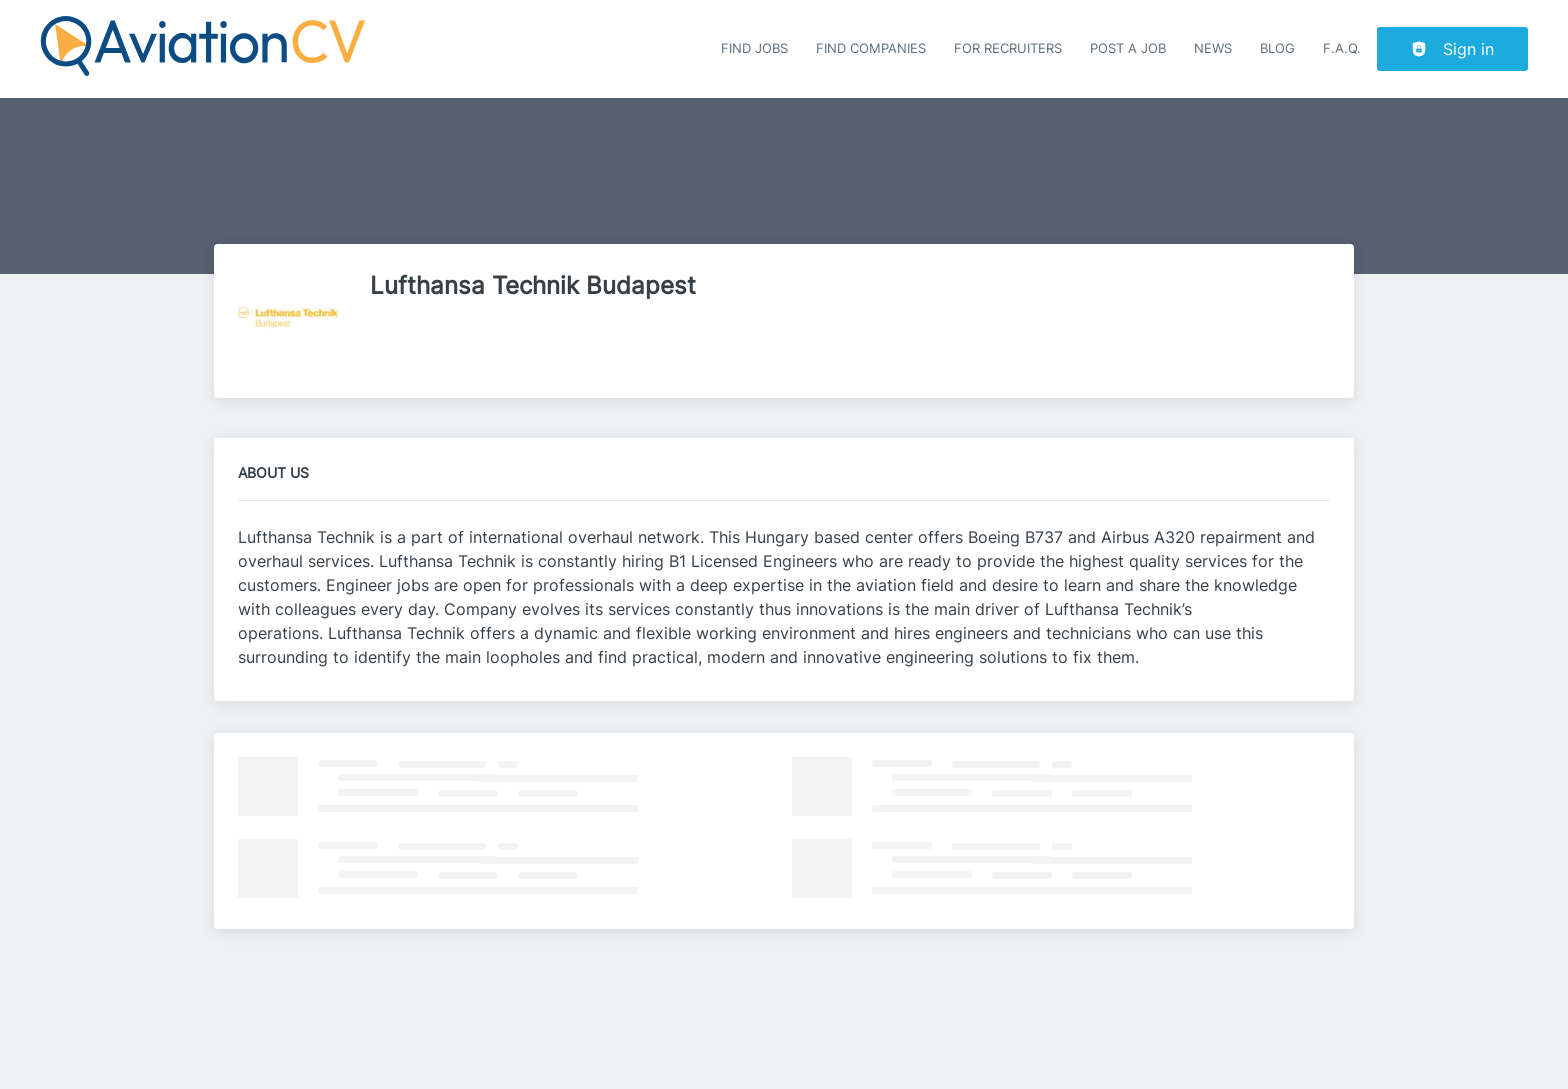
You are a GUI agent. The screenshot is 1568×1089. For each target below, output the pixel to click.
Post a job (1128, 48)
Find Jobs (754, 48)
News (1213, 48)
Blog (1277, 48)
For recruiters (1008, 48)
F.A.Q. (1342, 48)
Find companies (871, 48)
